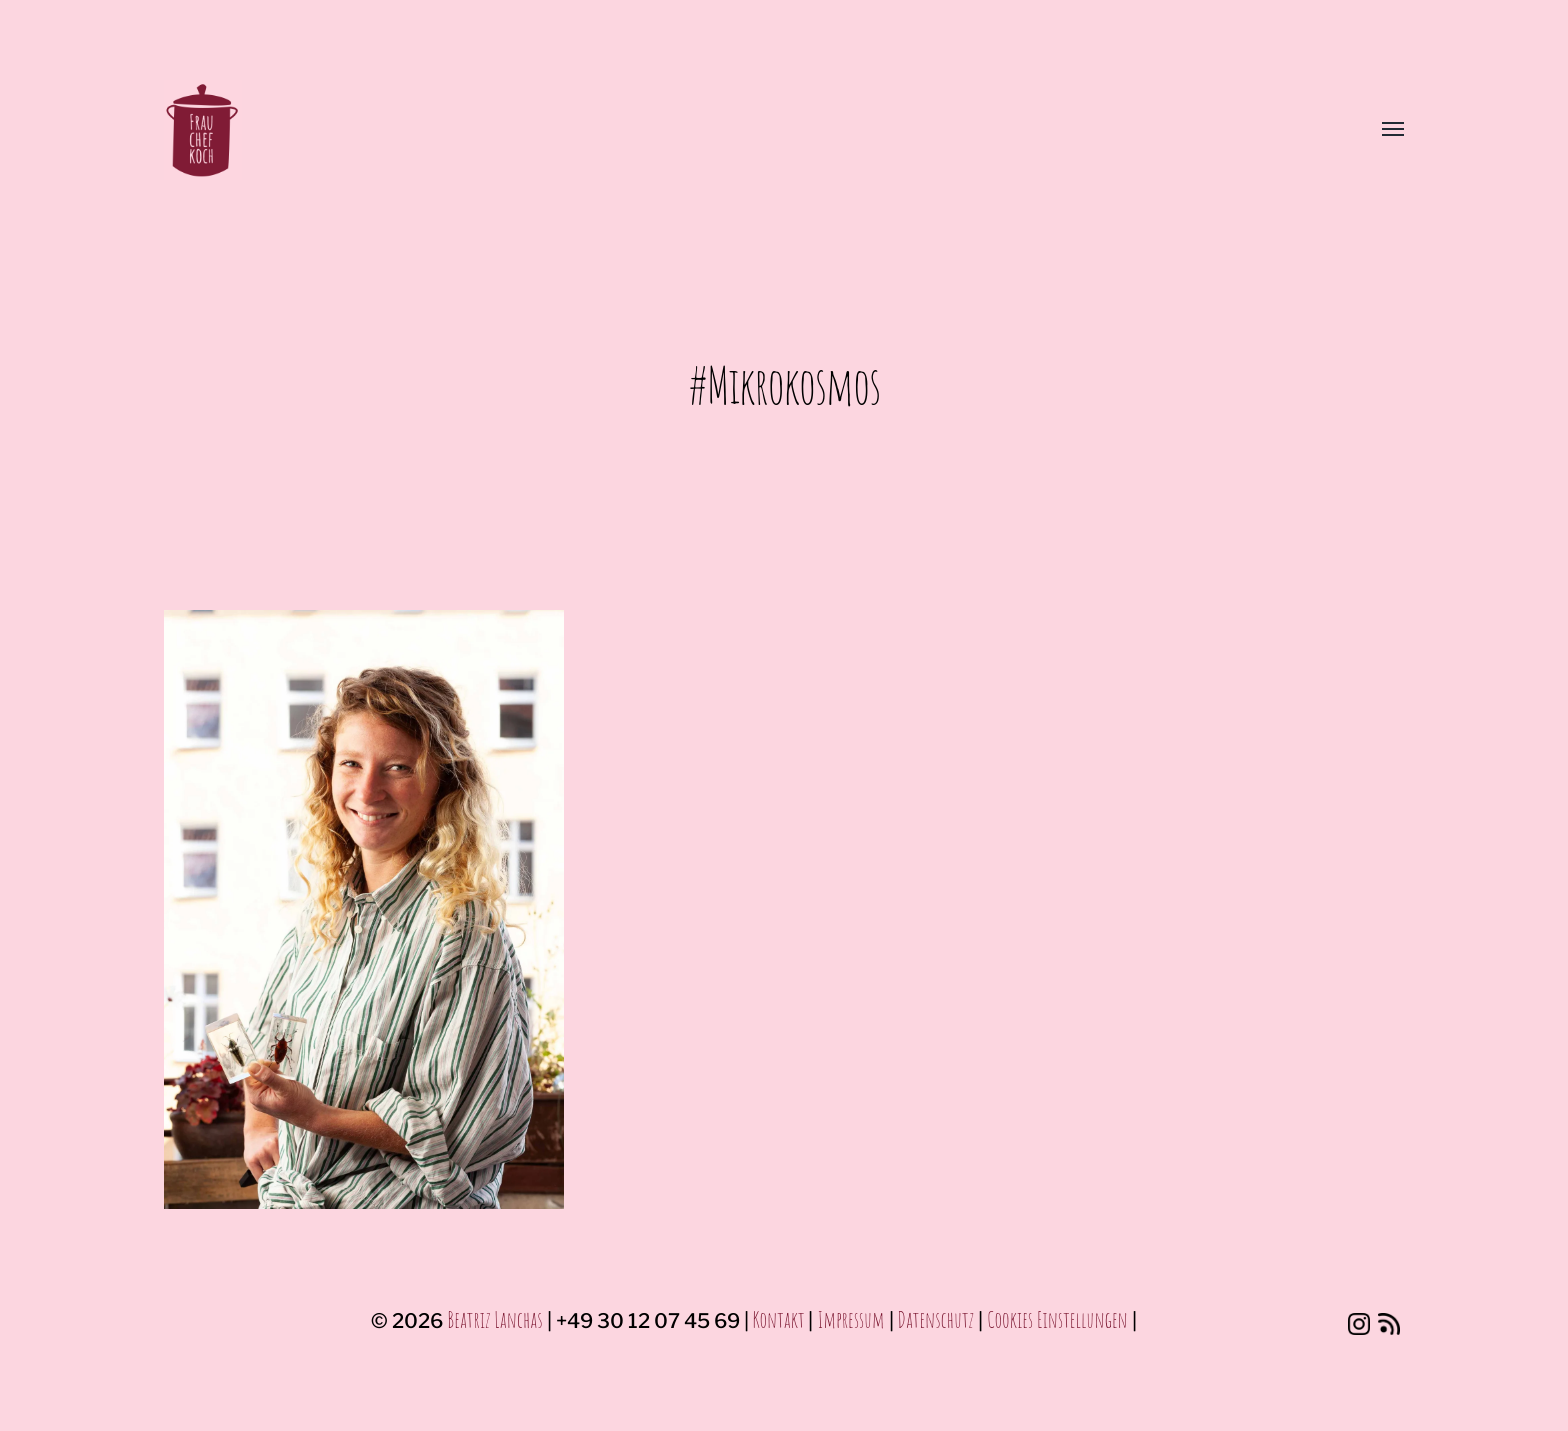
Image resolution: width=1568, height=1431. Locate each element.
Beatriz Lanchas (494, 1319)
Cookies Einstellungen (1057, 1319)
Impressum (850, 1319)
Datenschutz (936, 1319)
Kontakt (779, 1319)
